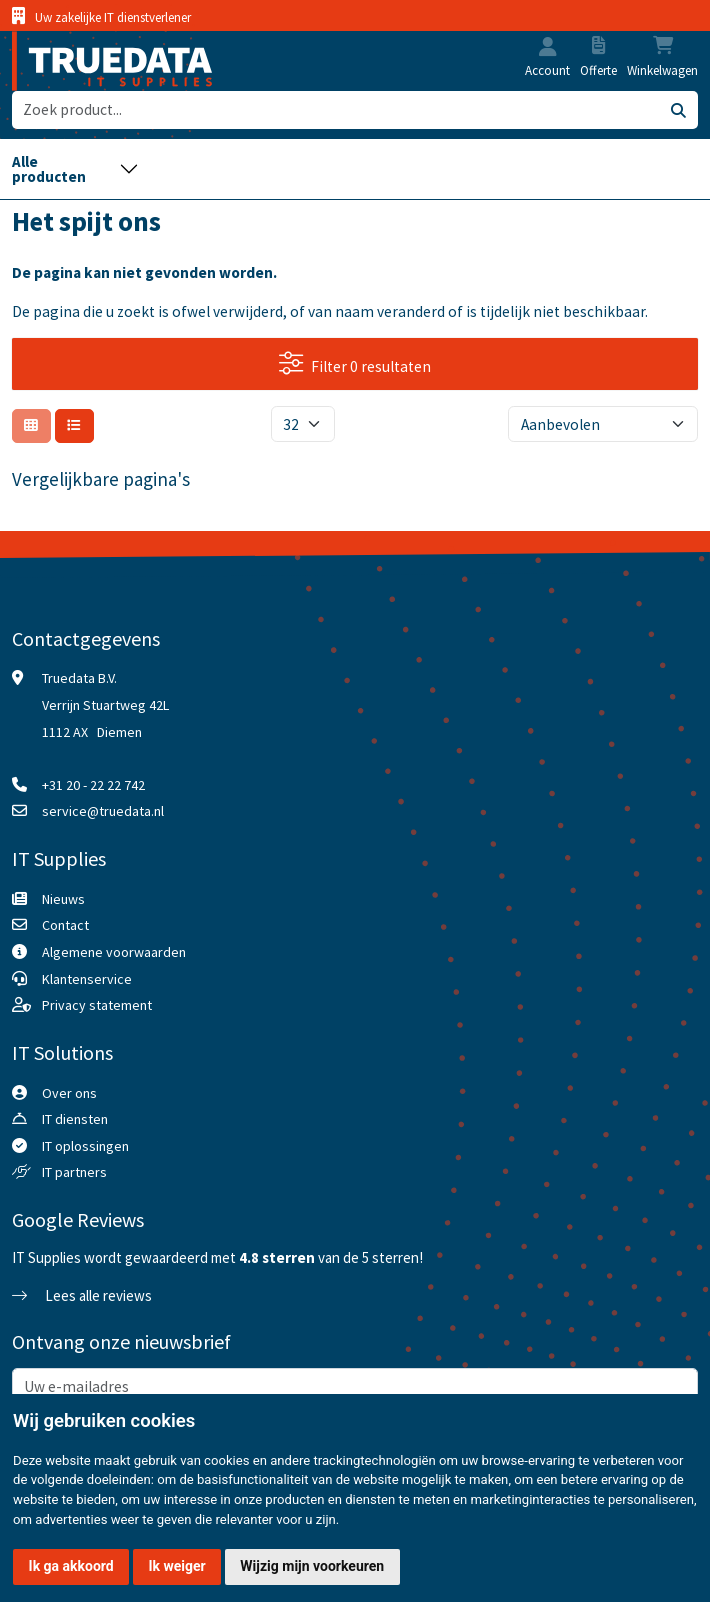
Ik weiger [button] (176, 1566)
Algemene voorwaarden (114, 952)
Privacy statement (97, 1005)
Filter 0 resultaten (355, 363)
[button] (548, 48)
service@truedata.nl (103, 811)
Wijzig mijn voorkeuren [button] (312, 1566)
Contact (65, 925)
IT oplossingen (85, 1146)
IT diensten (75, 1119)
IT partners (74, 1172)
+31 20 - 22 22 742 (93, 785)
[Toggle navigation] (75, 169)
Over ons (69, 1093)
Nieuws (63, 899)
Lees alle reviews (82, 1295)
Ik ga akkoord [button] (71, 1566)
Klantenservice (87, 979)
